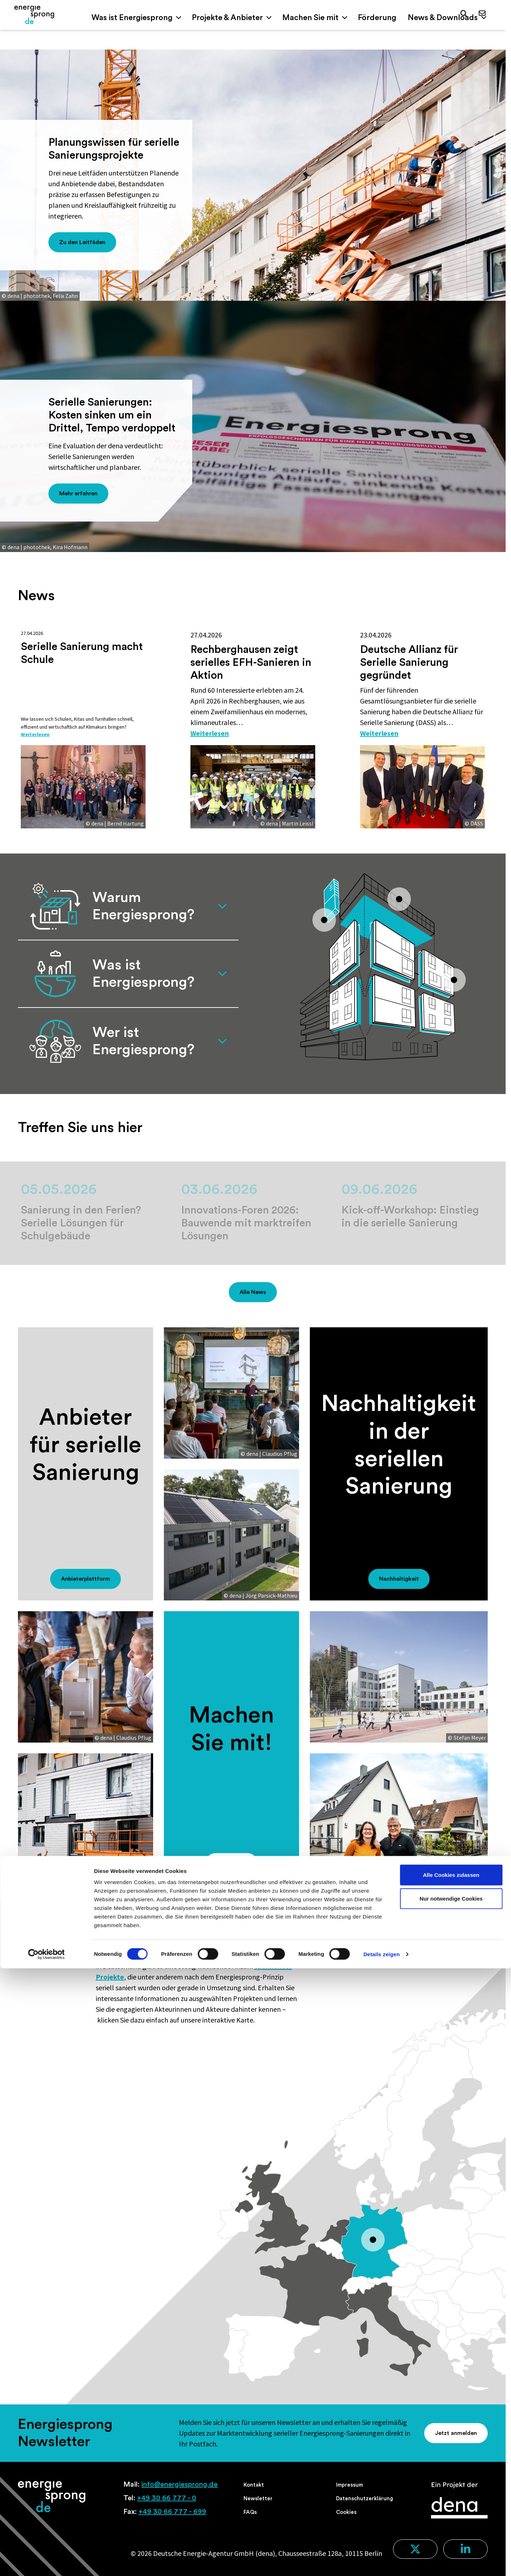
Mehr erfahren (78, 493)
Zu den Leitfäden (82, 242)
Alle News (253, 1292)
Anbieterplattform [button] (85, 1579)
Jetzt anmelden (456, 2433)
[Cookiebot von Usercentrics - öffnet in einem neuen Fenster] (46, 2562)
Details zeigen (381, 2562)
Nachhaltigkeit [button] (399, 1579)
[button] (462, 15)
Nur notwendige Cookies (451, 2506)
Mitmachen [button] (231, 1863)
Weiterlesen (40, 733)
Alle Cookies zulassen (451, 2482)
